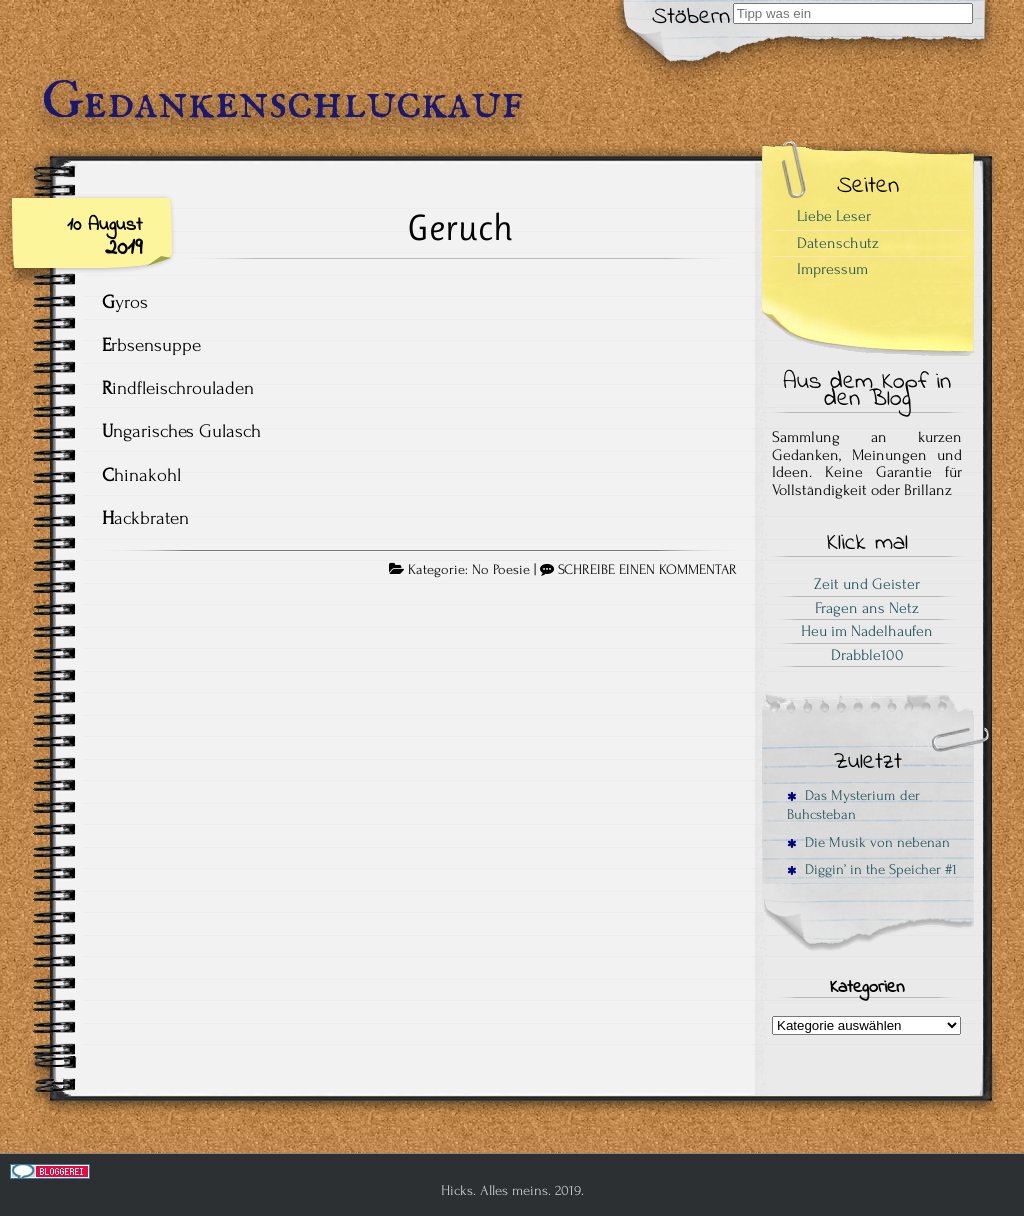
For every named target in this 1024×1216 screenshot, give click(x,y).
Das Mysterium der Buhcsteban (853, 805)
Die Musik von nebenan (868, 842)
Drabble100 (867, 655)
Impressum (832, 269)
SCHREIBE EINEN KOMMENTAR (647, 570)
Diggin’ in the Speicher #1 (872, 869)
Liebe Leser (834, 216)
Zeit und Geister (867, 584)
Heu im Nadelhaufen (867, 631)
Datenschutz (838, 243)
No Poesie (501, 570)
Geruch (460, 227)
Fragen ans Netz (867, 608)
